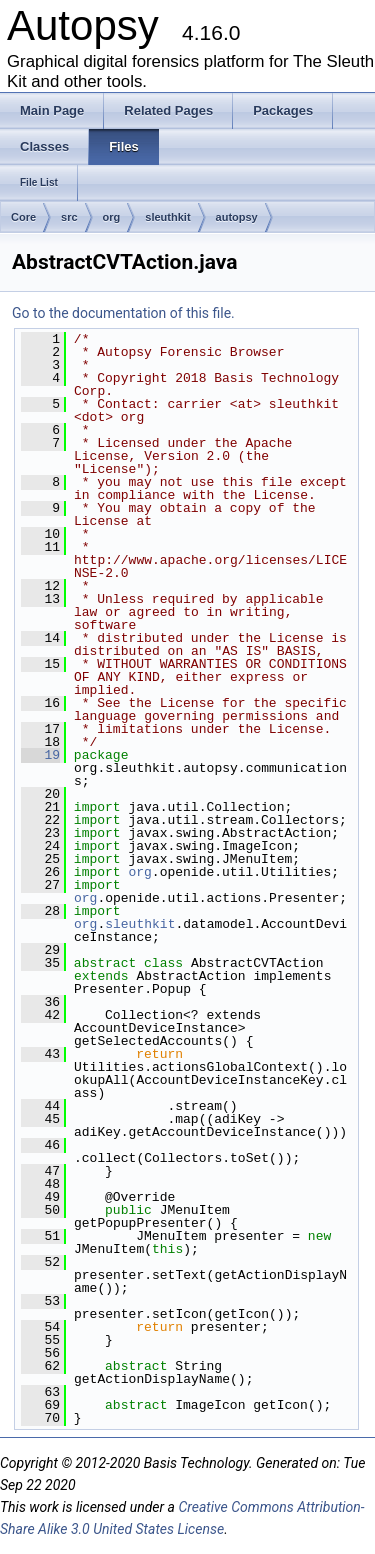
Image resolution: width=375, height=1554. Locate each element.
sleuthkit (167, 217)
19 (40, 755)
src (69, 217)
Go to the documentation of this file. (123, 313)
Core (23, 217)
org (112, 217)
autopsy (237, 217)
